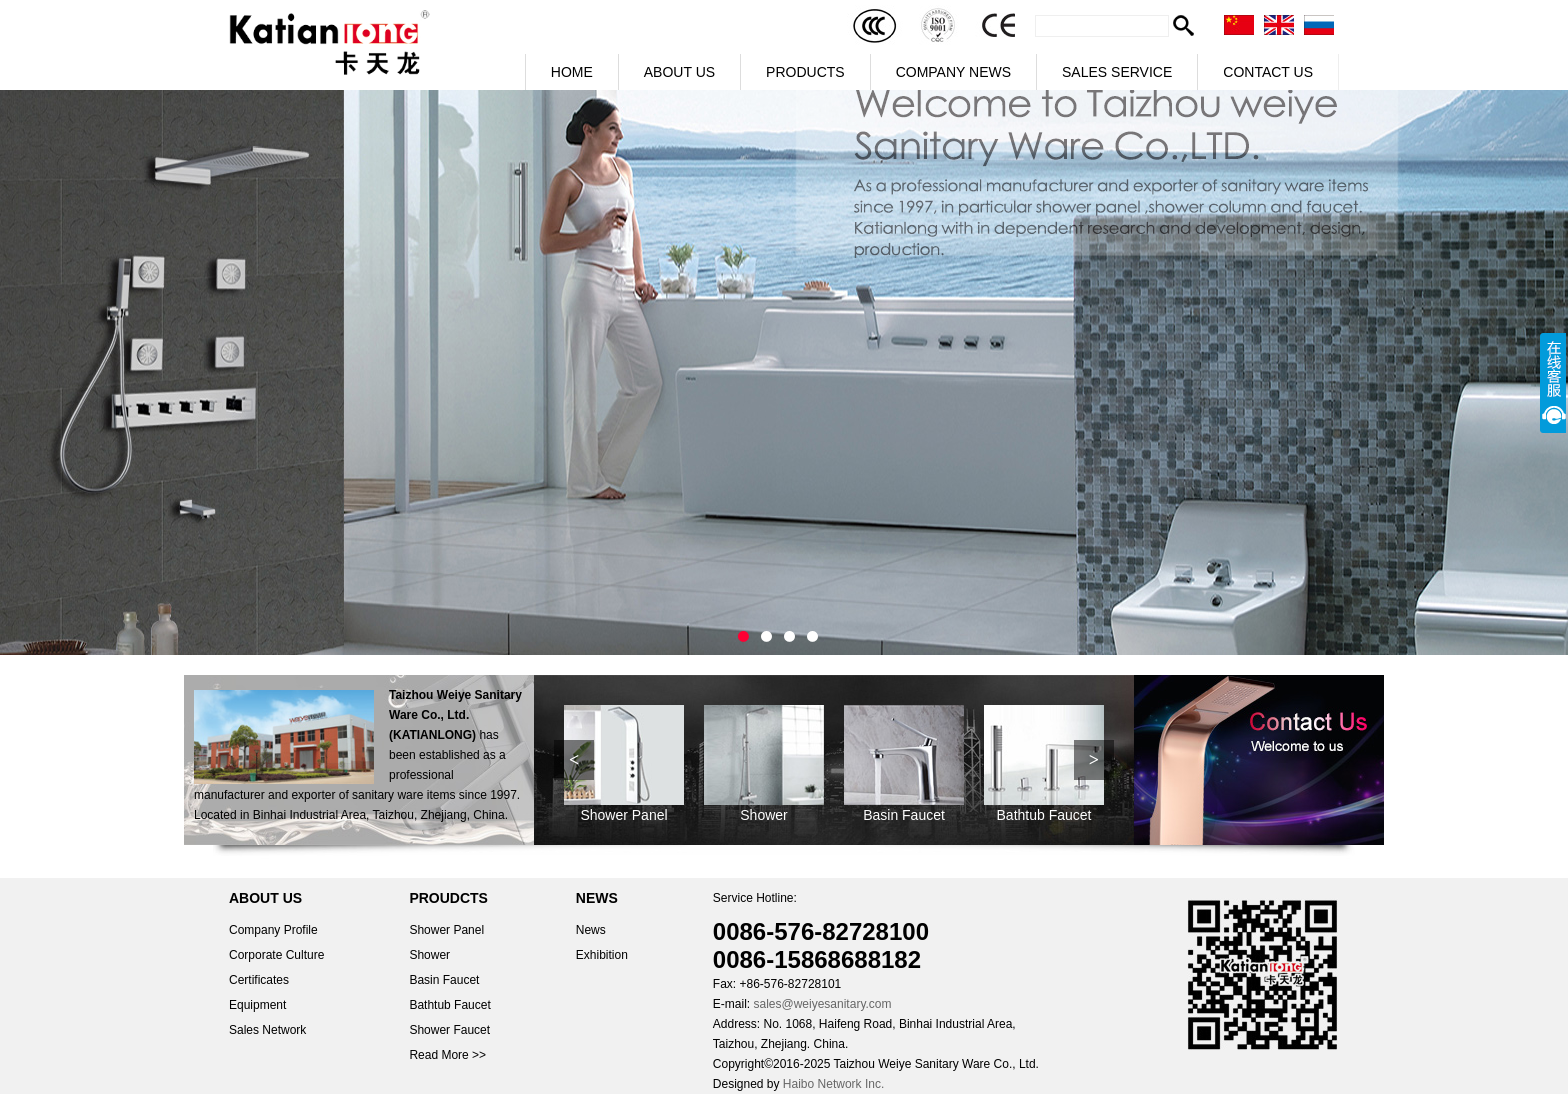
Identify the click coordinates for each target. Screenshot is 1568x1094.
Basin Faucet (904, 815)
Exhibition (602, 955)
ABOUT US (679, 72)
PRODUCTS (805, 72)
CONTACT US (1268, 72)
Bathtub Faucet (1044, 815)
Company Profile (273, 930)
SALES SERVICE (1117, 72)
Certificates (259, 980)
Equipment (257, 1005)
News (591, 930)
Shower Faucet (449, 1030)
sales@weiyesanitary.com (822, 1004)
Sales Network (267, 1030)
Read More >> (447, 1055)
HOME (572, 72)
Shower (763, 815)
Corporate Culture (276, 955)
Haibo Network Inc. (833, 1084)
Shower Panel (623, 815)
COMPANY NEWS (953, 72)
